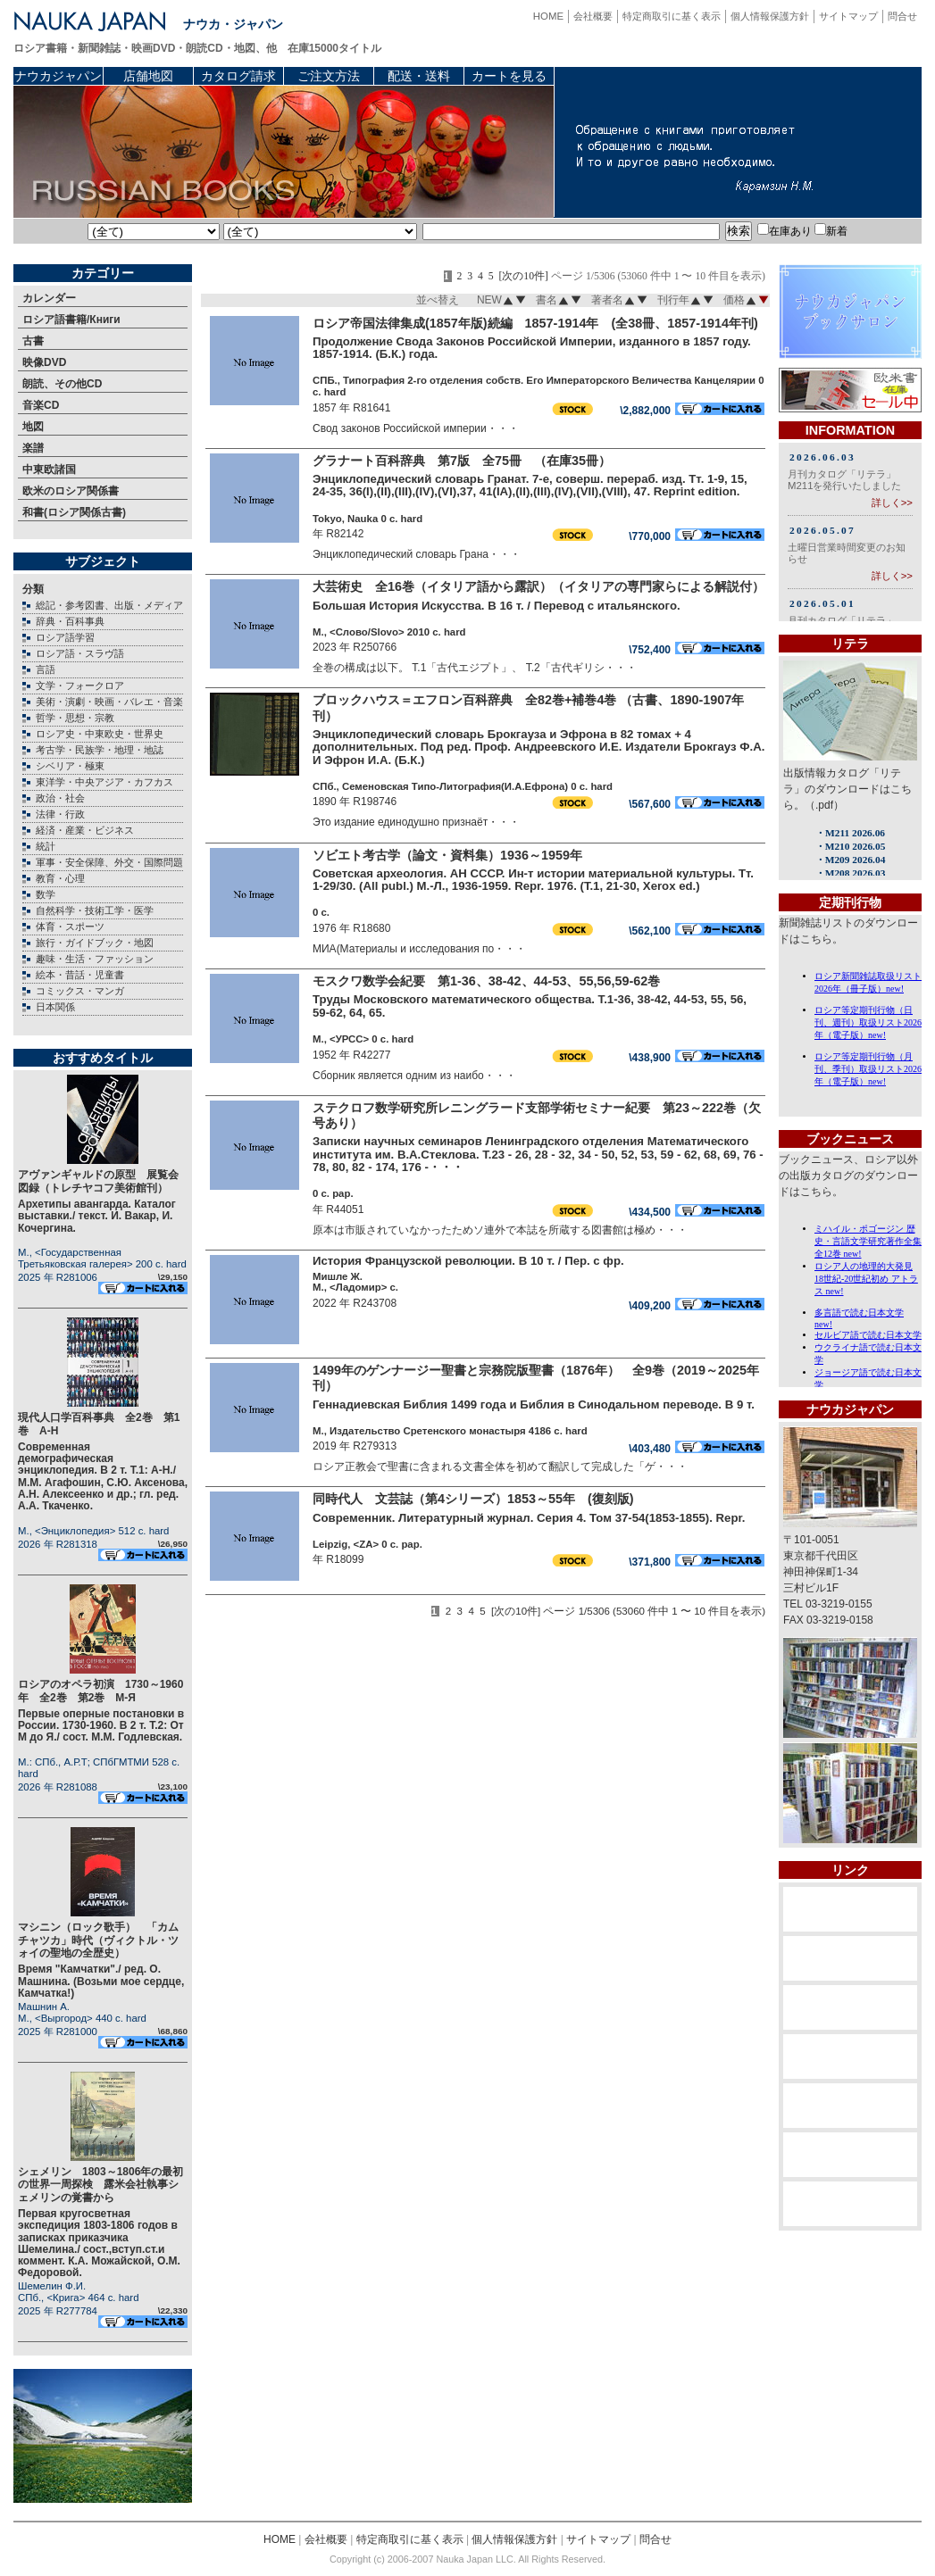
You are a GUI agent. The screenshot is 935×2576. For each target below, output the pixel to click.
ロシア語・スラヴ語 (80, 653)
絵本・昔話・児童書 (80, 974)
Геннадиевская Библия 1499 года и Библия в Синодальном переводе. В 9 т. (534, 1404)
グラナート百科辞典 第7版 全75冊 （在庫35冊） (462, 460)
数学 (45, 894)
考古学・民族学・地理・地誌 (99, 749)
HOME (548, 16)
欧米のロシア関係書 (70, 491)
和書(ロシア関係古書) (74, 512)
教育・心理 (60, 878)
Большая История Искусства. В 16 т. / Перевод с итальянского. (496, 605)
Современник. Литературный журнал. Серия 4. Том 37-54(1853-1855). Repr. (529, 1518)
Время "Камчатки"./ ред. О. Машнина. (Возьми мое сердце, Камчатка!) (101, 1980)
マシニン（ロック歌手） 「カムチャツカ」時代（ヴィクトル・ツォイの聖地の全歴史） (98, 1940)
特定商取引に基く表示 (671, 16)
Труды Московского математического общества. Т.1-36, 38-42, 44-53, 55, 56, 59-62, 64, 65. (530, 1006)
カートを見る (509, 76)
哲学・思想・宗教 (75, 717)
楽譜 (33, 448)
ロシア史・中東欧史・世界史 (99, 733)
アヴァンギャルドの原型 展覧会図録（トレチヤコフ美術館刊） (98, 1180)
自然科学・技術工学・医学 (95, 910)
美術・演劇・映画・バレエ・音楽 (109, 701)
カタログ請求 (238, 76)
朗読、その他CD (62, 384)
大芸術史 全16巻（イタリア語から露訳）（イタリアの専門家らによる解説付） (538, 586)
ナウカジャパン (58, 76)
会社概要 (593, 16)
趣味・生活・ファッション (95, 958)
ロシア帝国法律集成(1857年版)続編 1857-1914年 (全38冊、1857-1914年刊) (535, 323)
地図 (33, 426)
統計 (45, 846)
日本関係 (55, 1006)
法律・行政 (60, 814)
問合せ (902, 16)
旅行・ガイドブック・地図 (95, 942)
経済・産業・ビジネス (85, 830)
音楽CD (40, 405)
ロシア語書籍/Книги (71, 319)
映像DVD (44, 362)
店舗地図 (148, 76)
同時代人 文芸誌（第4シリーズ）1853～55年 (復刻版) (473, 1499)
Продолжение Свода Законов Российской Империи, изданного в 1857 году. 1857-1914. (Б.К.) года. (532, 348)
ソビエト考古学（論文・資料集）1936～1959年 (447, 855)
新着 (830, 231)
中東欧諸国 (49, 469)
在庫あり (784, 231)
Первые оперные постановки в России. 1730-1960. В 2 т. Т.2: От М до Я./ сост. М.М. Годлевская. (101, 1725)
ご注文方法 (328, 76)
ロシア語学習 (65, 637)
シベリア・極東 (70, 765)
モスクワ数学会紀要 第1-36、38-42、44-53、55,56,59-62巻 (486, 981)
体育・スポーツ (70, 926)
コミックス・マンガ (80, 990)
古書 (33, 341)
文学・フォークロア (80, 685)
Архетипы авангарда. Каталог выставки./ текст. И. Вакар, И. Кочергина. (97, 1216)
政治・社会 (60, 798)
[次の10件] (523, 276)
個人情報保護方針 (769, 16)
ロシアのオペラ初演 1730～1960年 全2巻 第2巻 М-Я (100, 1690)
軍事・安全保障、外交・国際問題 (109, 862)
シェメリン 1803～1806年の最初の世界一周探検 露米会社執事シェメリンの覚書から (100, 2184)
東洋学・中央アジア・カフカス (104, 782)
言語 (45, 669)
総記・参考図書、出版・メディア (109, 605)
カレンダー (49, 298)
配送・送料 (419, 76)
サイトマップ (848, 16)
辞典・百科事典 (70, 621)
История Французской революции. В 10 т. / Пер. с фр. (468, 1260)
